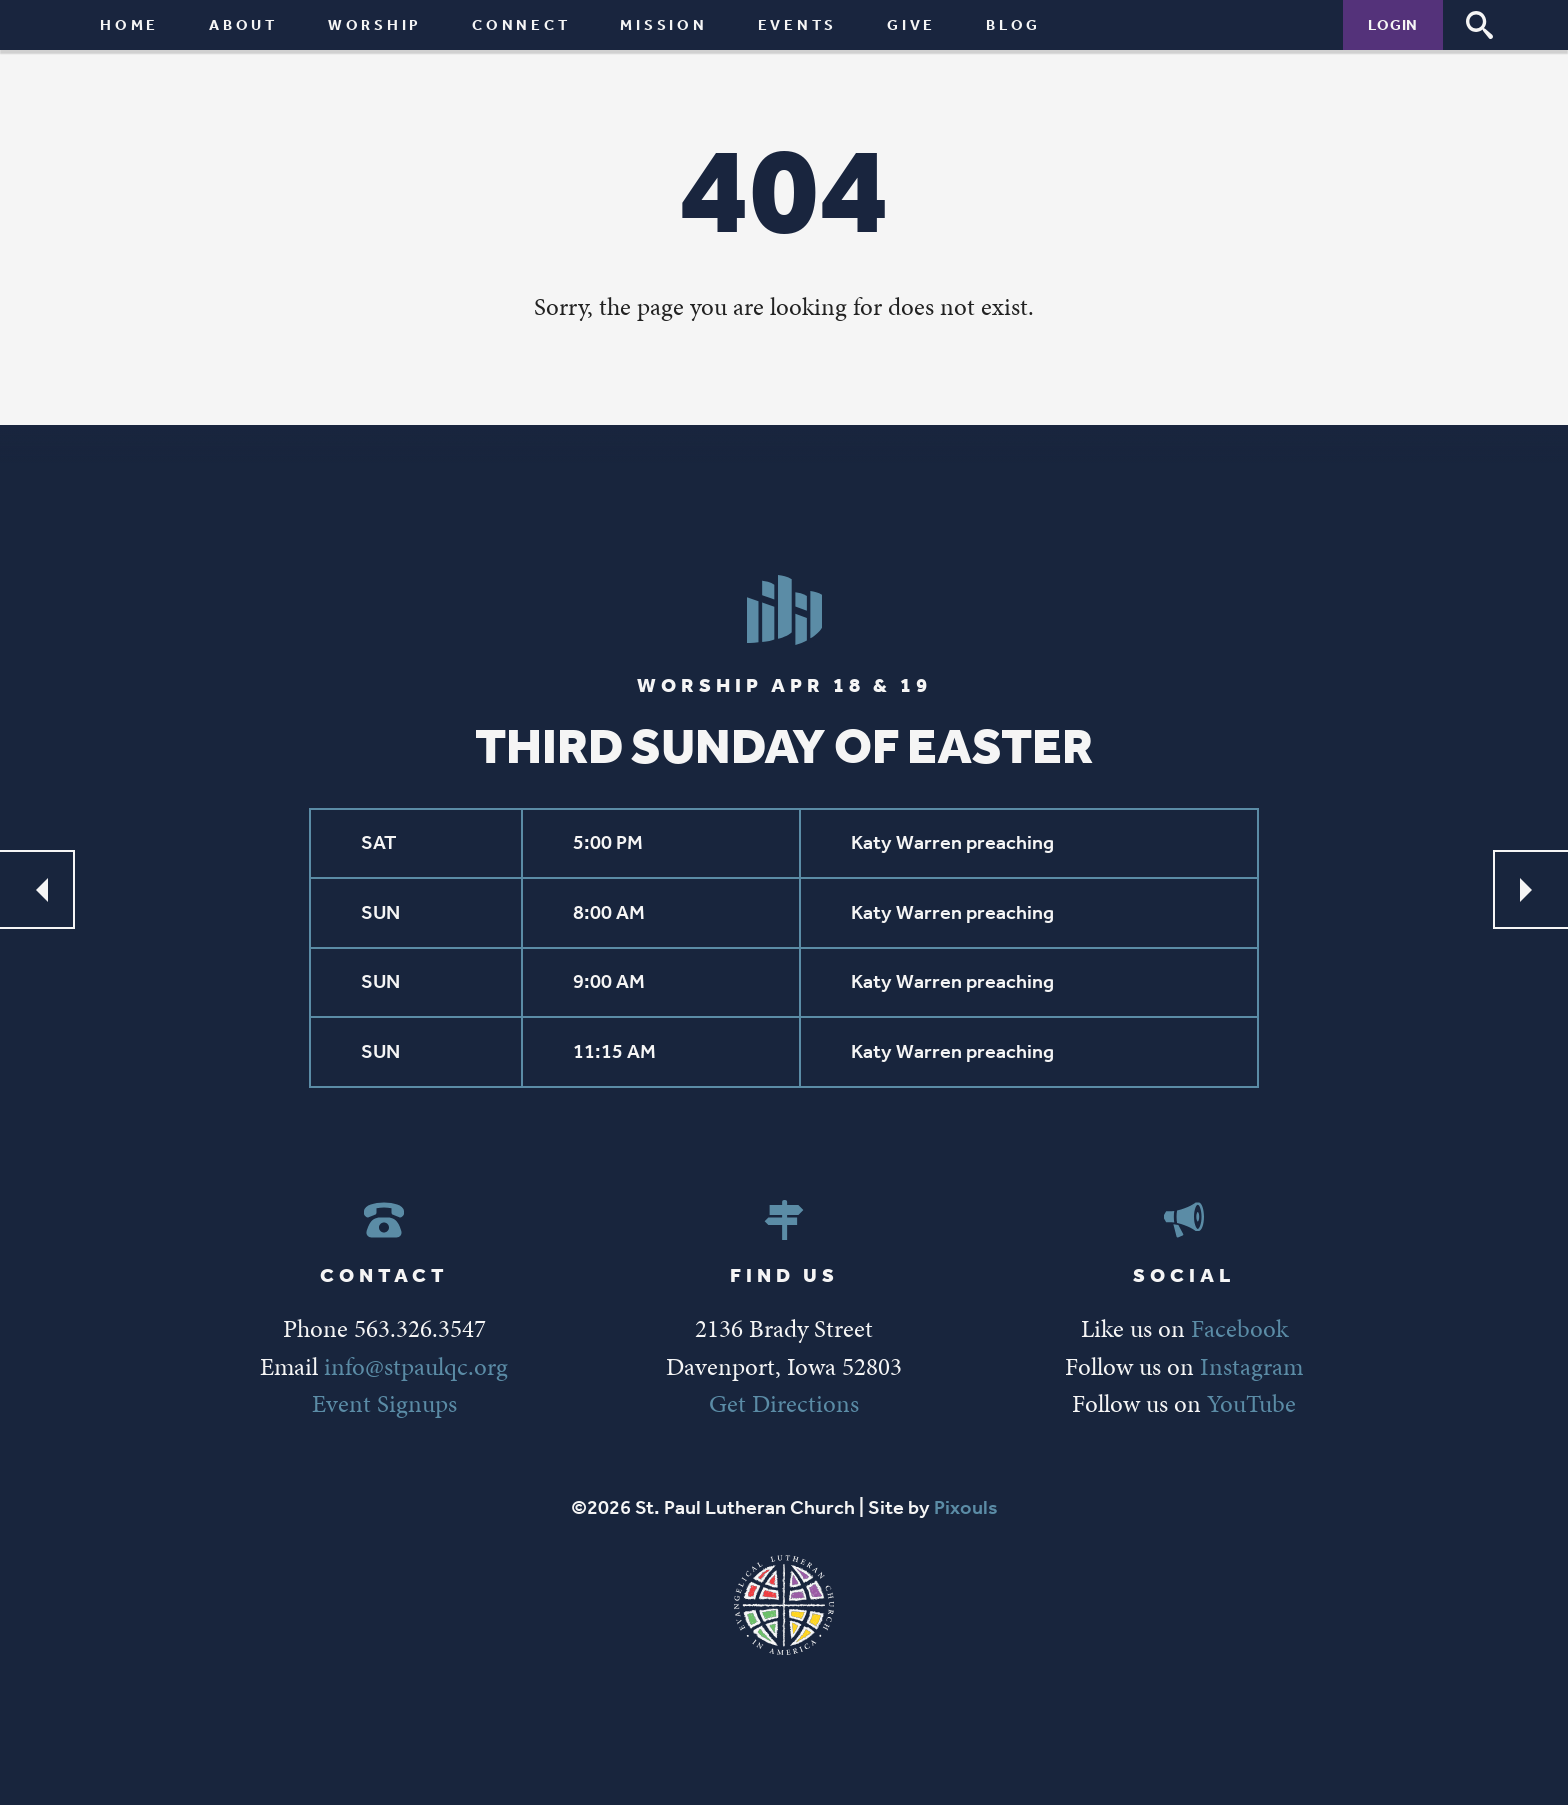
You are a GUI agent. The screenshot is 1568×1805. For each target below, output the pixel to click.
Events (798, 24)
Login (1393, 24)
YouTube (1251, 1403)
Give (911, 24)
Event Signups (384, 1403)
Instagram (1251, 1366)
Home (129, 24)
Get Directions (784, 1403)
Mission (663, 24)
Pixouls (966, 1507)
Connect (521, 24)
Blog (1013, 24)
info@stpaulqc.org (416, 1366)
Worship (375, 24)
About (243, 24)
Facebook (1239, 1328)
